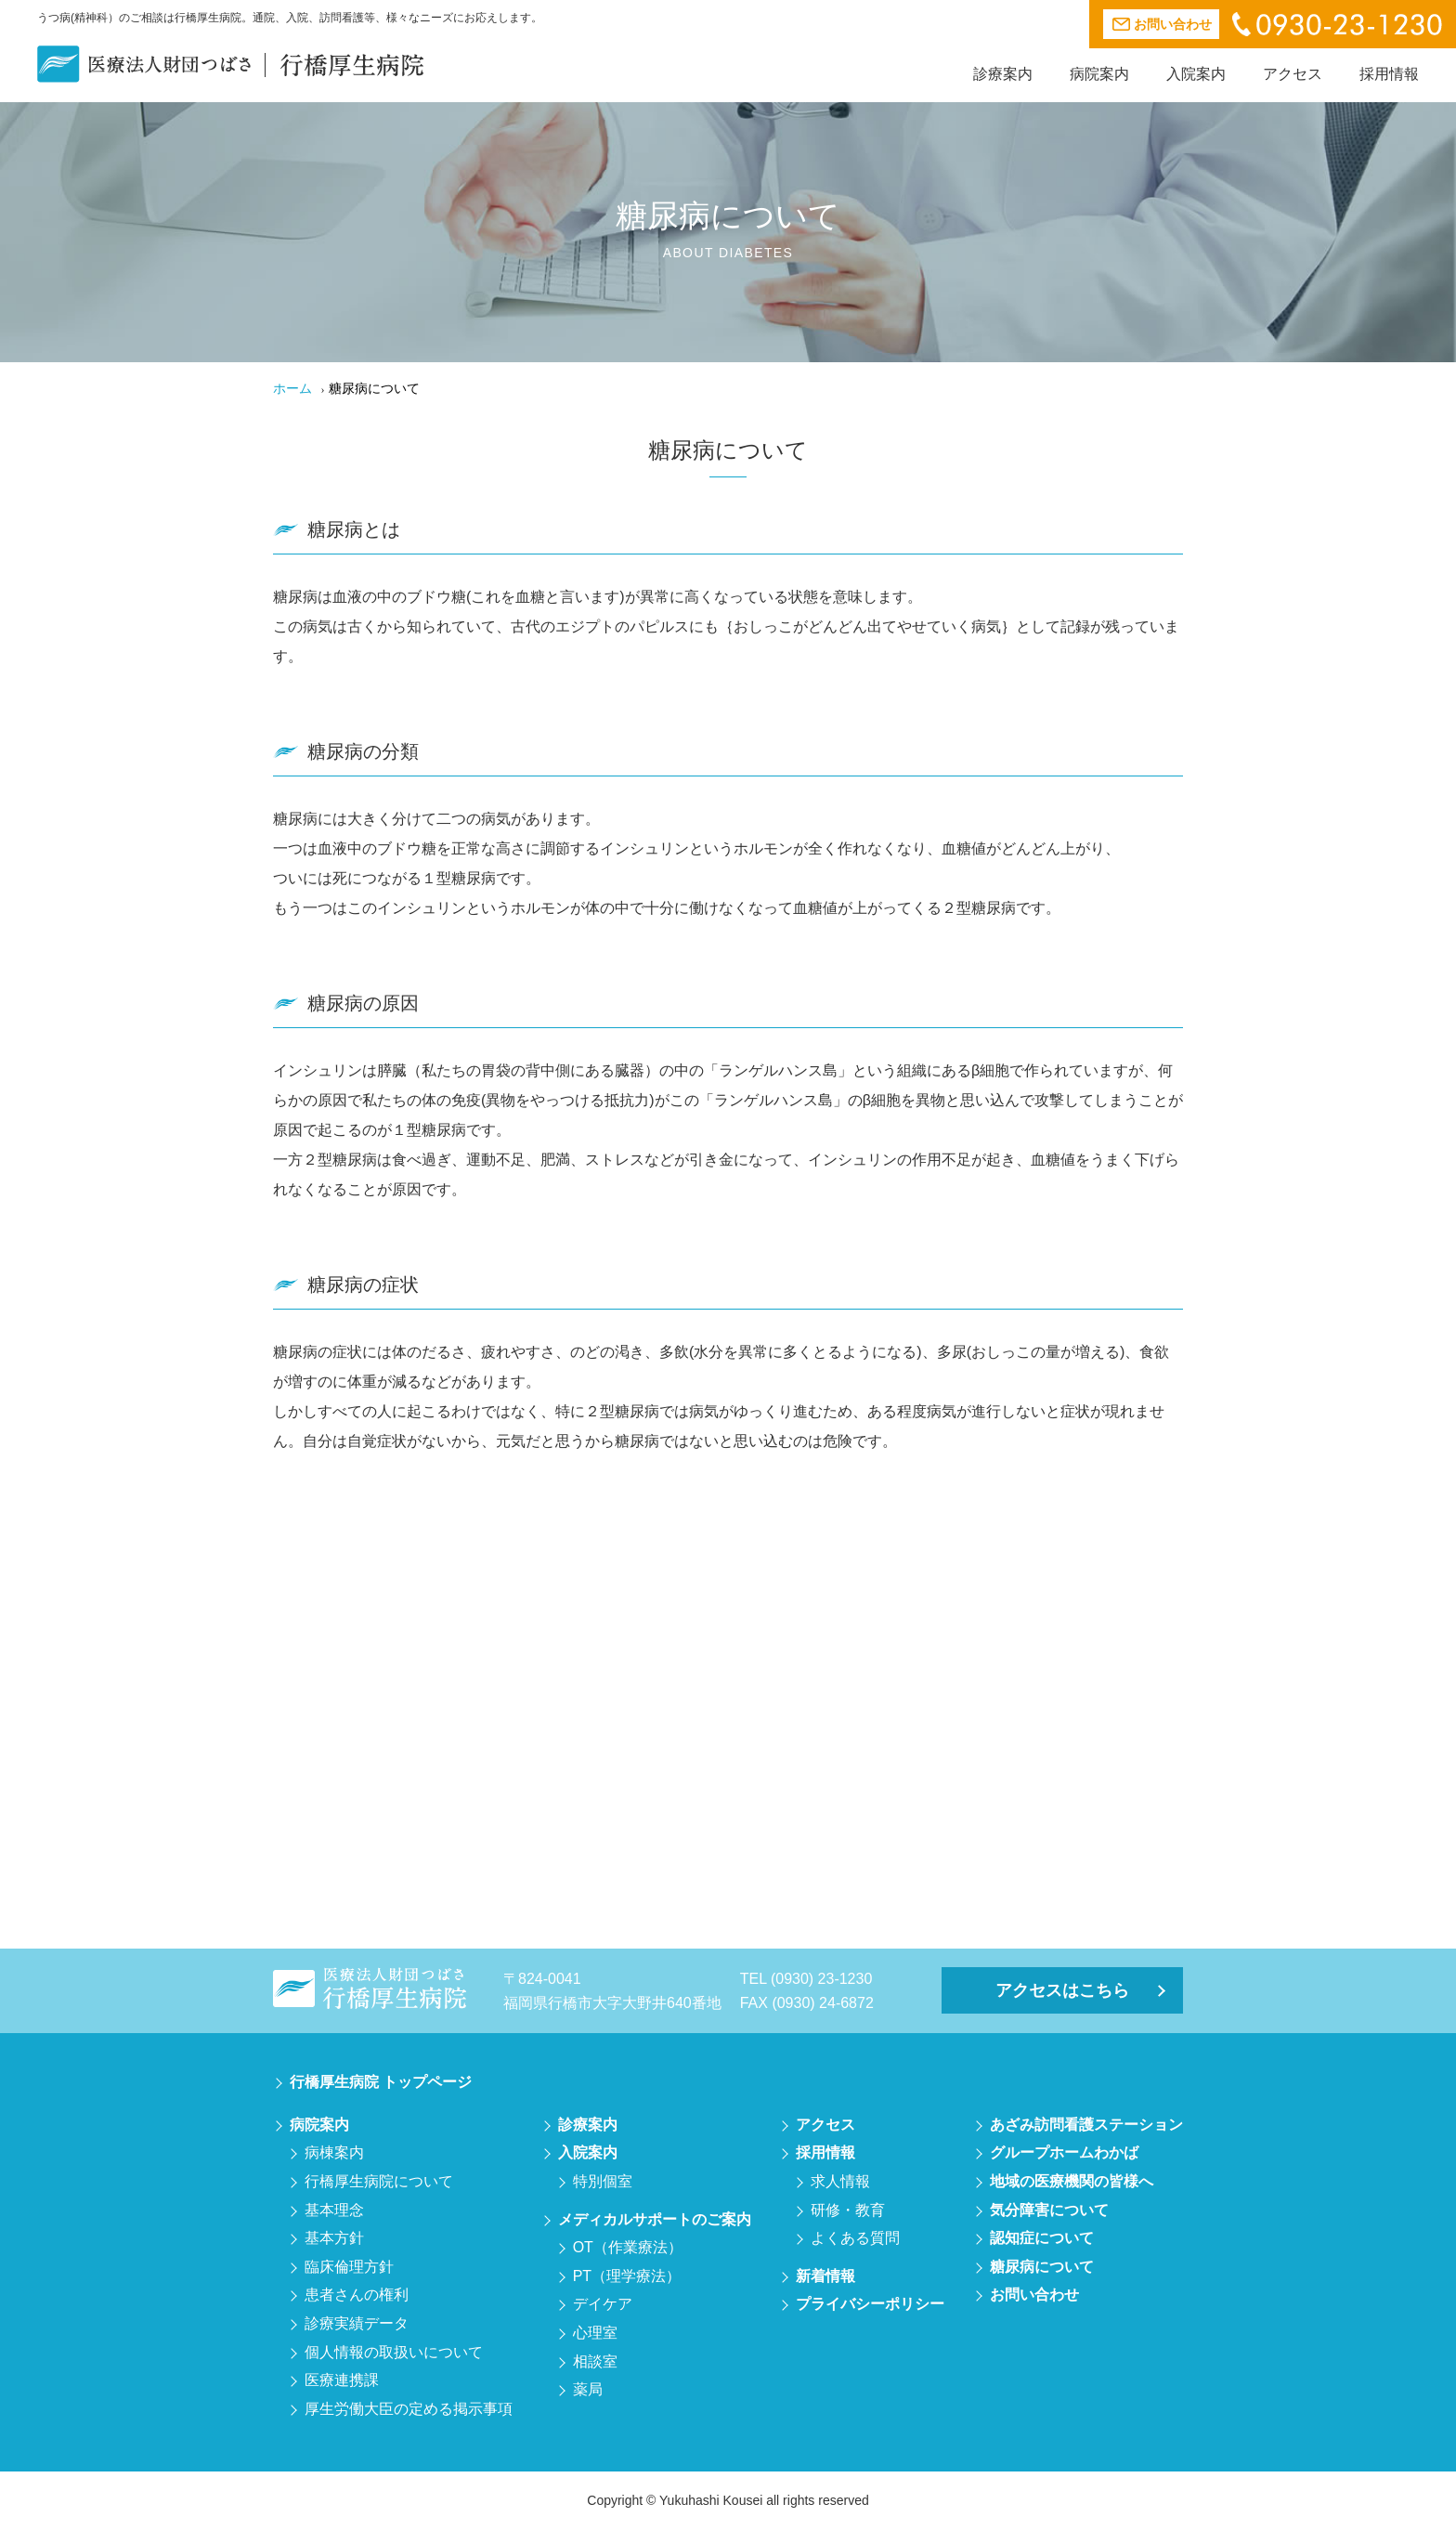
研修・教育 (848, 2210)
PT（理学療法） (627, 2276)
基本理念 (334, 2210)
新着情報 (825, 2276)
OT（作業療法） (627, 2247)
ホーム (292, 388)
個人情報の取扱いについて (394, 2352)
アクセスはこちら (1062, 1990)
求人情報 (840, 2181)
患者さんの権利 (357, 2294)
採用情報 (1389, 74)
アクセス (1292, 74)
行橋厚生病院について (379, 2181)
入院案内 (1196, 74)
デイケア (602, 2304)
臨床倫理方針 (349, 2267)
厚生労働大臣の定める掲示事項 (409, 2409)
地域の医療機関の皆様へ (1071, 2181)
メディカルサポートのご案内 (654, 2219)
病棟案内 (334, 2152)
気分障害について (1049, 2210)
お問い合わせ (1034, 2294)
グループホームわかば (1064, 2152)
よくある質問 (855, 2238)
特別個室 (602, 2181)
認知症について (1042, 2238)
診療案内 (1003, 74)
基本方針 (334, 2238)
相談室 (595, 2361)
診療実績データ (357, 2323)
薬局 (588, 2389)
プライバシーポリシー (870, 2304)
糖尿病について (1042, 2267)
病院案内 (1099, 74)
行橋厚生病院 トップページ (381, 2082)
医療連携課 (342, 2380)
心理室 (595, 2333)
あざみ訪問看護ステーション (1086, 2124)
